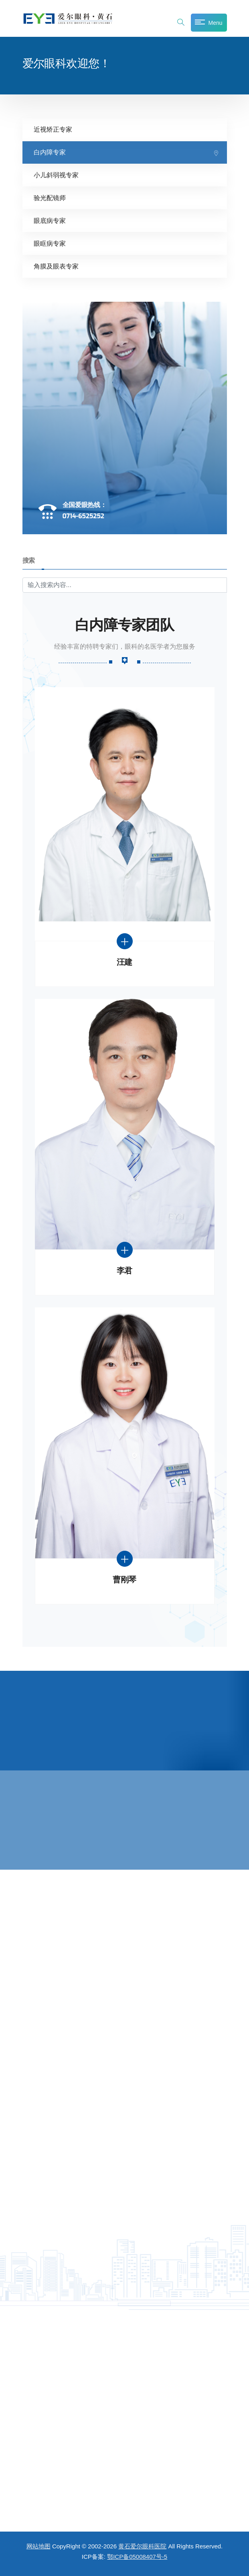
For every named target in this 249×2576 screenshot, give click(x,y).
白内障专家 (50, 152)
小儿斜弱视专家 (56, 175)
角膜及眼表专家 (56, 266)
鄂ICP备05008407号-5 (137, 2556)
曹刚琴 (124, 1579)
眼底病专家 (50, 220)
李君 (124, 1270)
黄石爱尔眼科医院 (142, 2546)
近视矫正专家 (53, 129)
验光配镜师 (50, 197)
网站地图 (38, 2546)
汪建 (124, 962)
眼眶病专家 (50, 243)
